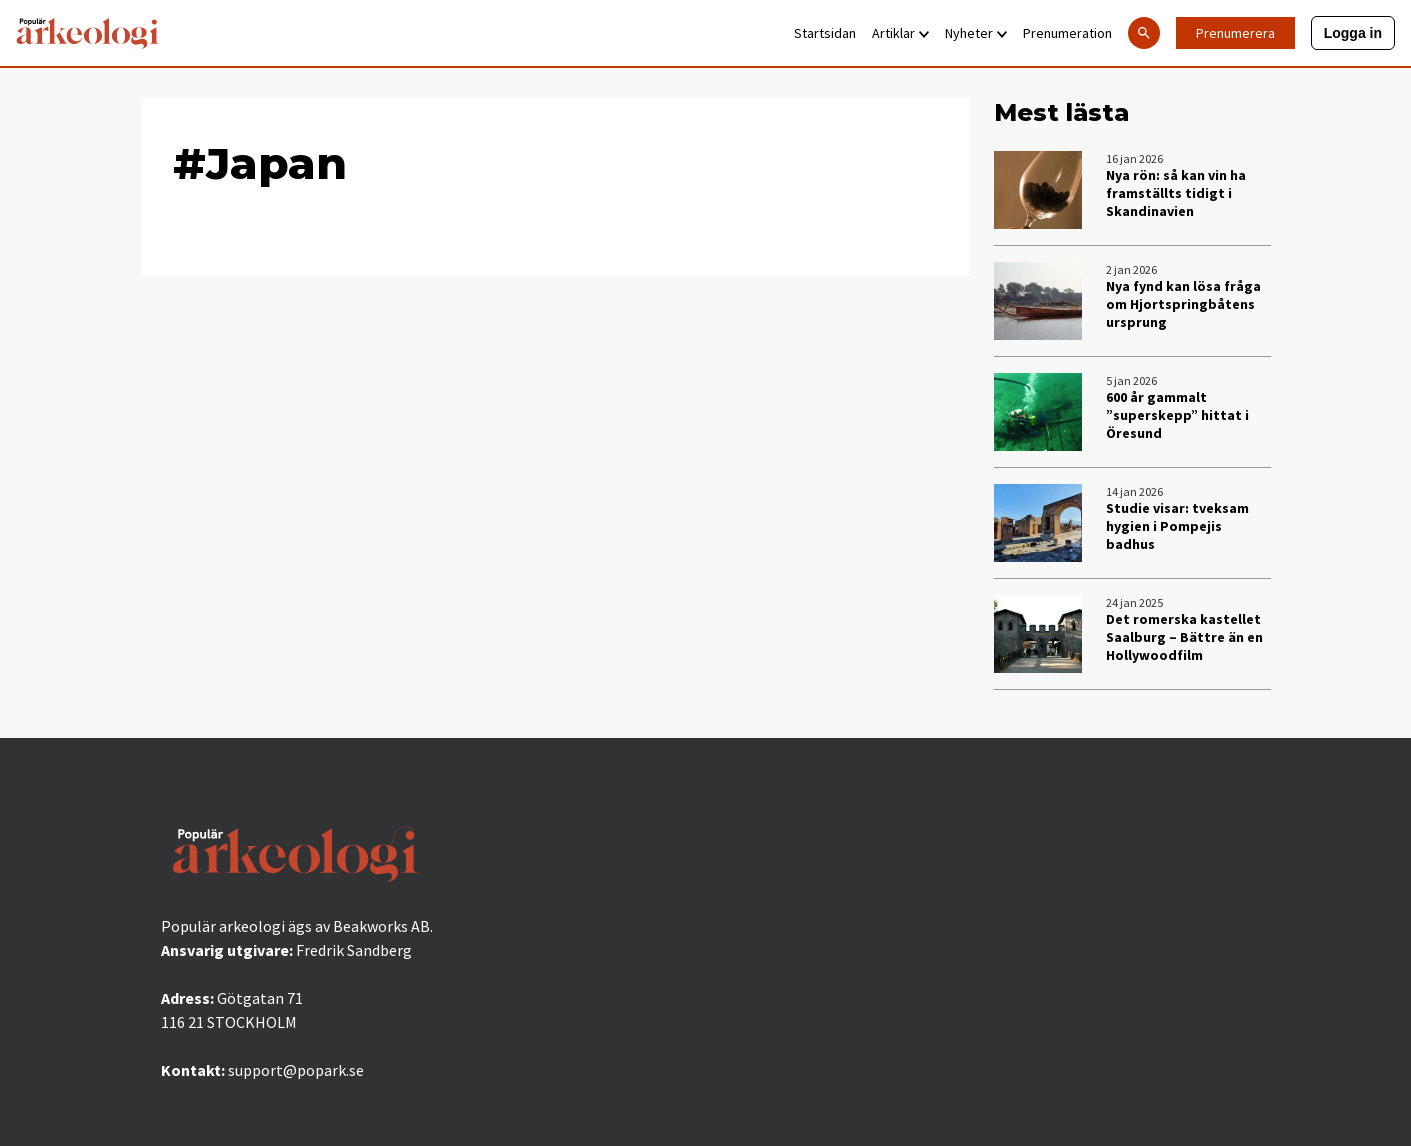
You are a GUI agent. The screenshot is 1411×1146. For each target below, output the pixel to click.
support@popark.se (296, 1070)
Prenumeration (1067, 33)
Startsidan (825, 33)
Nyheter (976, 33)
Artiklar (900, 33)
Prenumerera (1235, 33)
